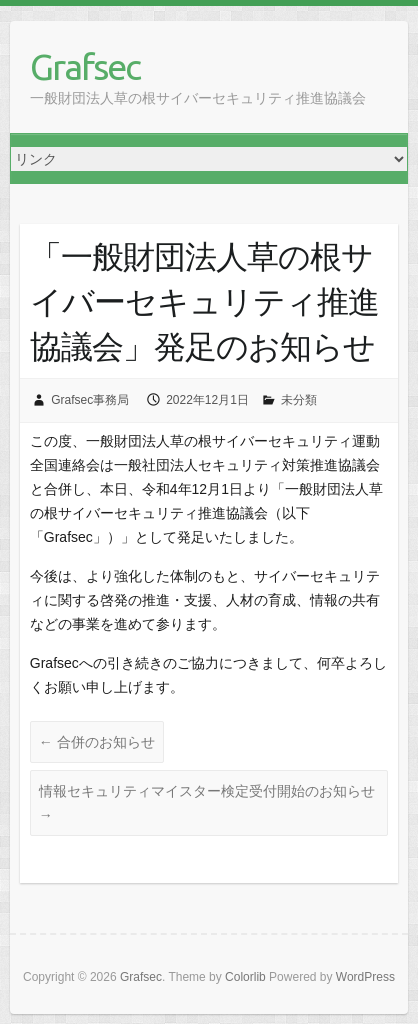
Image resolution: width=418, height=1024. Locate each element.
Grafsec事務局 (90, 400)
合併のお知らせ (97, 742)
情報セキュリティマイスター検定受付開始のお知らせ (207, 803)
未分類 (299, 400)
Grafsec (85, 66)
